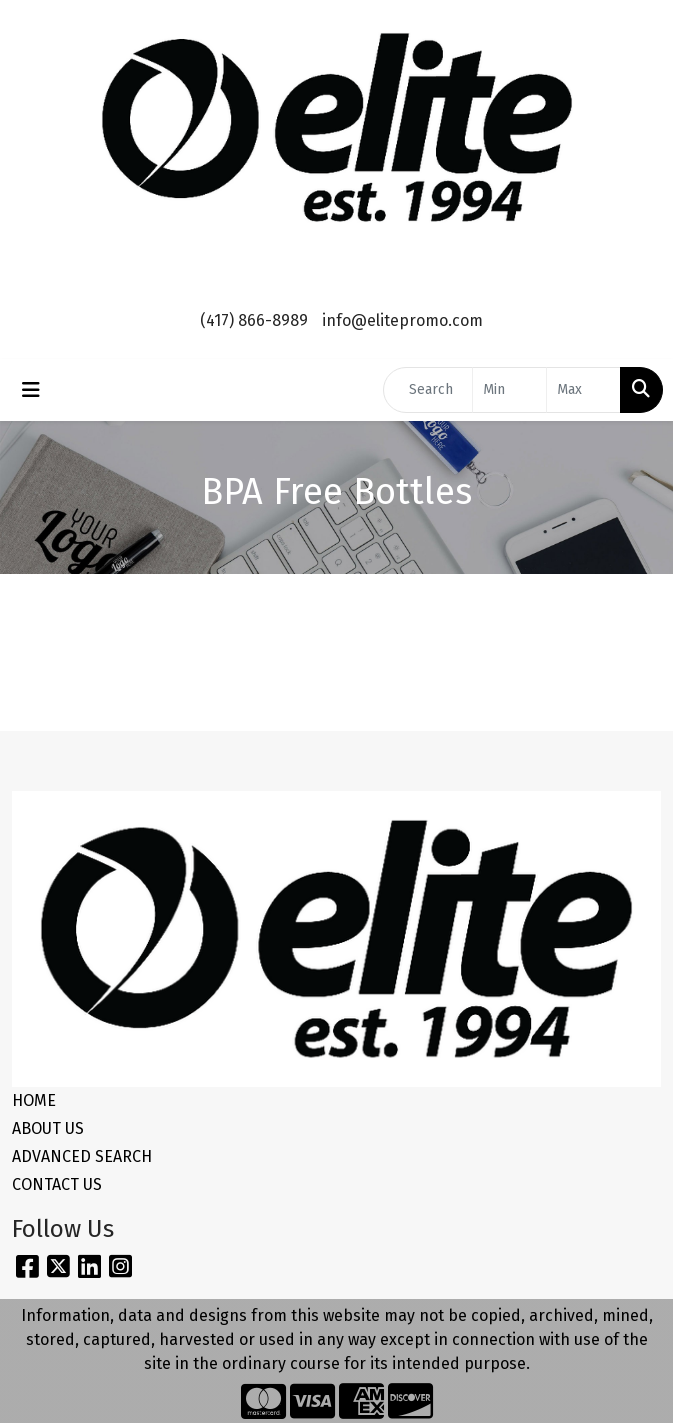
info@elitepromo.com (402, 320)
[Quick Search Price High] (583, 390)
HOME (34, 1100)
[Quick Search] (428, 390)
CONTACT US (57, 1184)
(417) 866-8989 (254, 320)
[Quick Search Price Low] (509, 390)
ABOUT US (48, 1128)
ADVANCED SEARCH (82, 1156)
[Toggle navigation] (31, 390)
